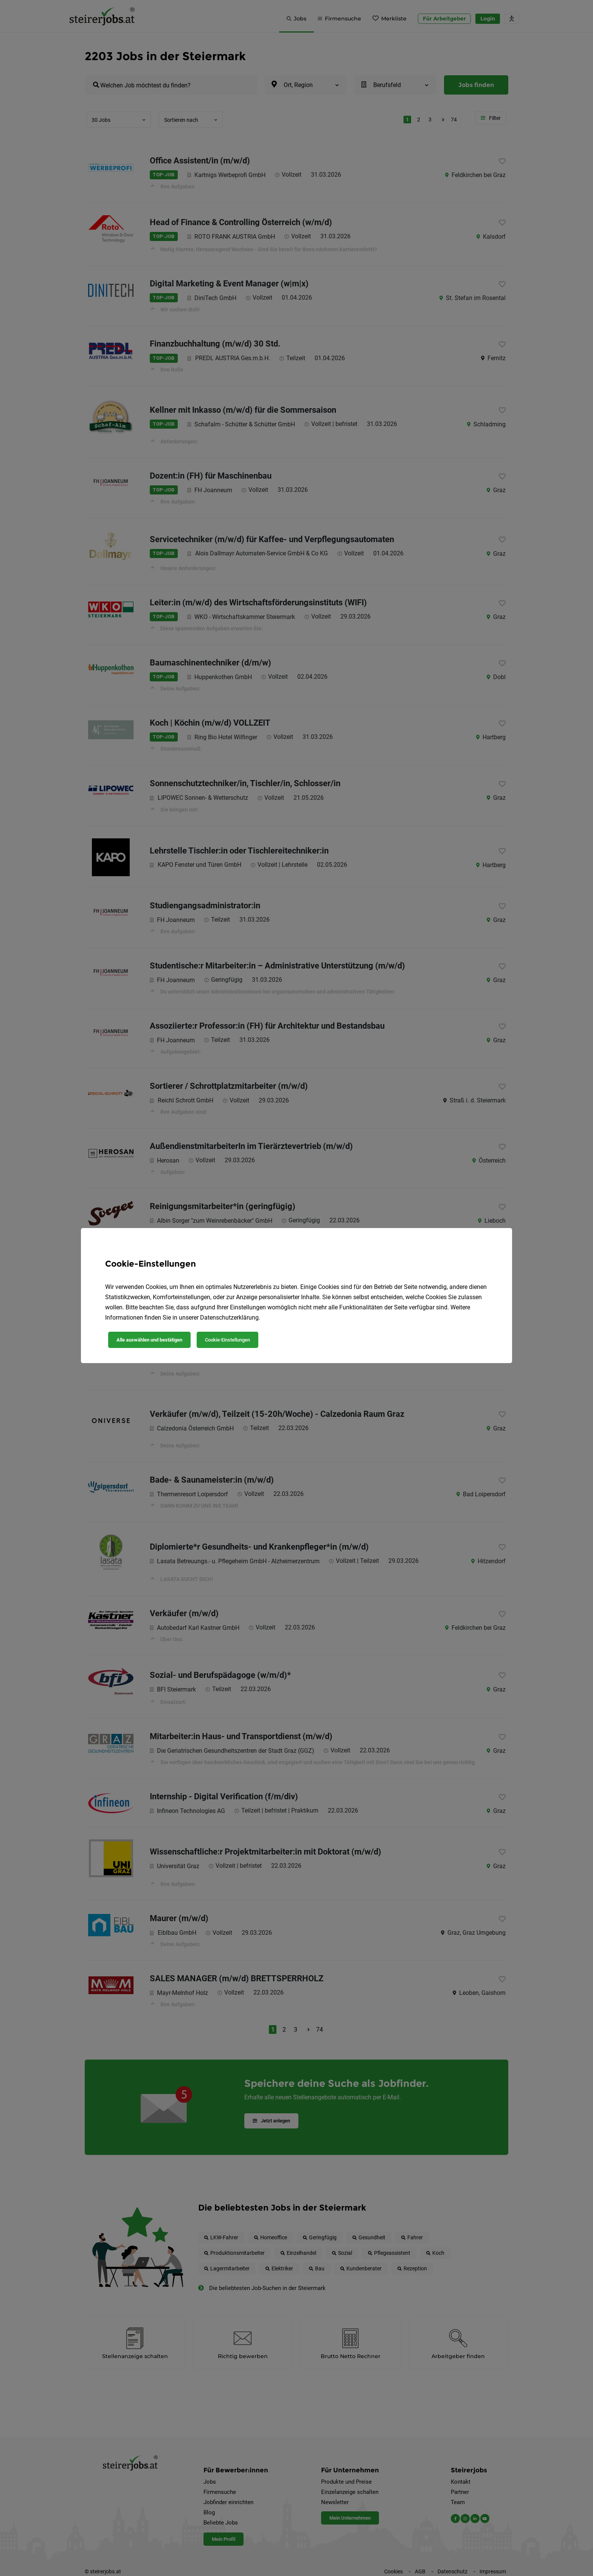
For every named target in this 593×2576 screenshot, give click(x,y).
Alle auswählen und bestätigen (149, 1340)
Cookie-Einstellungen (227, 1340)
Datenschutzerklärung (229, 1317)
